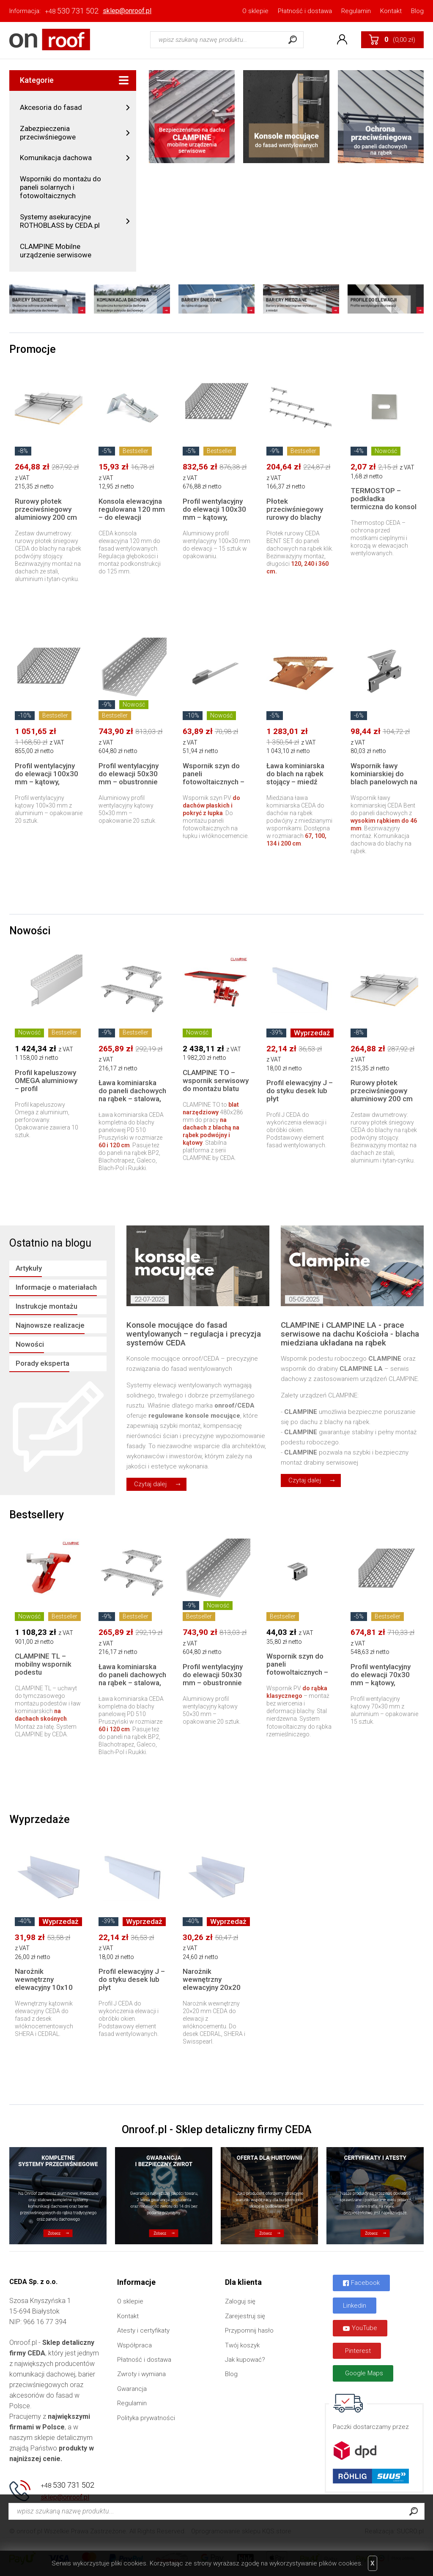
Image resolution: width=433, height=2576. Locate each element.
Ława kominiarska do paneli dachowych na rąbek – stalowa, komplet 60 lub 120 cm (132, 1098)
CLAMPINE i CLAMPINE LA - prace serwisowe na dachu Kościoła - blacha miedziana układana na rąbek (350, 1334)
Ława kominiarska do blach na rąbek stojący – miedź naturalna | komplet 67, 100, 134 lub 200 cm (299, 785)
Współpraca (134, 2345)
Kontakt (391, 11)
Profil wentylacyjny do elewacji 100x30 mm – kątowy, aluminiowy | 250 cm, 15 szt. (216, 517)
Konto (342, 39)
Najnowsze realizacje (50, 1325)
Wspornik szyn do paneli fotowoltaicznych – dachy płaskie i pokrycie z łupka (213, 781)
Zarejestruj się (245, 2316)
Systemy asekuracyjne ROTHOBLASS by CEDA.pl (60, 221)
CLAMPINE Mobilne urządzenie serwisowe (55, 250)
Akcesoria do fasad (51, 107)
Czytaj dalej (150, 1484)
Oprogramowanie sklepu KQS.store (241, 2531)
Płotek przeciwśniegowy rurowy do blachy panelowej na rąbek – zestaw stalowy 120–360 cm (297, 521)
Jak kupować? (245, 2359)
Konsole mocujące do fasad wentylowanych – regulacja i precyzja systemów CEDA (193, 1334)
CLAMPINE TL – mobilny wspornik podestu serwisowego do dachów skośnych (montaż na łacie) (43, 1676)
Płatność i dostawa (305, 11)
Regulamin (356, 11)
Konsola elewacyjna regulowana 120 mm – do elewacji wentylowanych (132, 513)
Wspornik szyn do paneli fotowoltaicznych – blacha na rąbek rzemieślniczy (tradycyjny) (297, 1676)
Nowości (30, 1344)
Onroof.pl (49, 39)
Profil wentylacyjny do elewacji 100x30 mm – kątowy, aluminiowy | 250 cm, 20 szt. (48, 781)
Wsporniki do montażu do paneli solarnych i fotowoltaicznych (60, 187)
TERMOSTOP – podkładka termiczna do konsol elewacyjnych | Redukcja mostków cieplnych (384, 510)
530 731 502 (72, 10)
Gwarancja (132, 2389)
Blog (417, 11)
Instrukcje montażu (46, 1306)
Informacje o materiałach (56, 1287)
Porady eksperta (42, 1363)
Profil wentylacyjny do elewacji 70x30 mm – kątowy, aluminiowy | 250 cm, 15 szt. (384, 1682)
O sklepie (255, 11)
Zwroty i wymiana (141, 2374)
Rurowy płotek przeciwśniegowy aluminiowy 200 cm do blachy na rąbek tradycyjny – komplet (48, 517)
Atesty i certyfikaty (143, 2330)
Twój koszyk (242, 2345)
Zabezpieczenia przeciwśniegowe (48, 132)
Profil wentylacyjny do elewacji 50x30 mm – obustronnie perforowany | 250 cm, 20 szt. (129, 781)
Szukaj (292, 40)
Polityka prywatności (146, 2418)
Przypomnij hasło (249, 2330)
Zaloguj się (240, 2301)
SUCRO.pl (410, 2531)
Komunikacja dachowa (56, 157)
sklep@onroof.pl (127, 11)
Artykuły (29, 1268)
